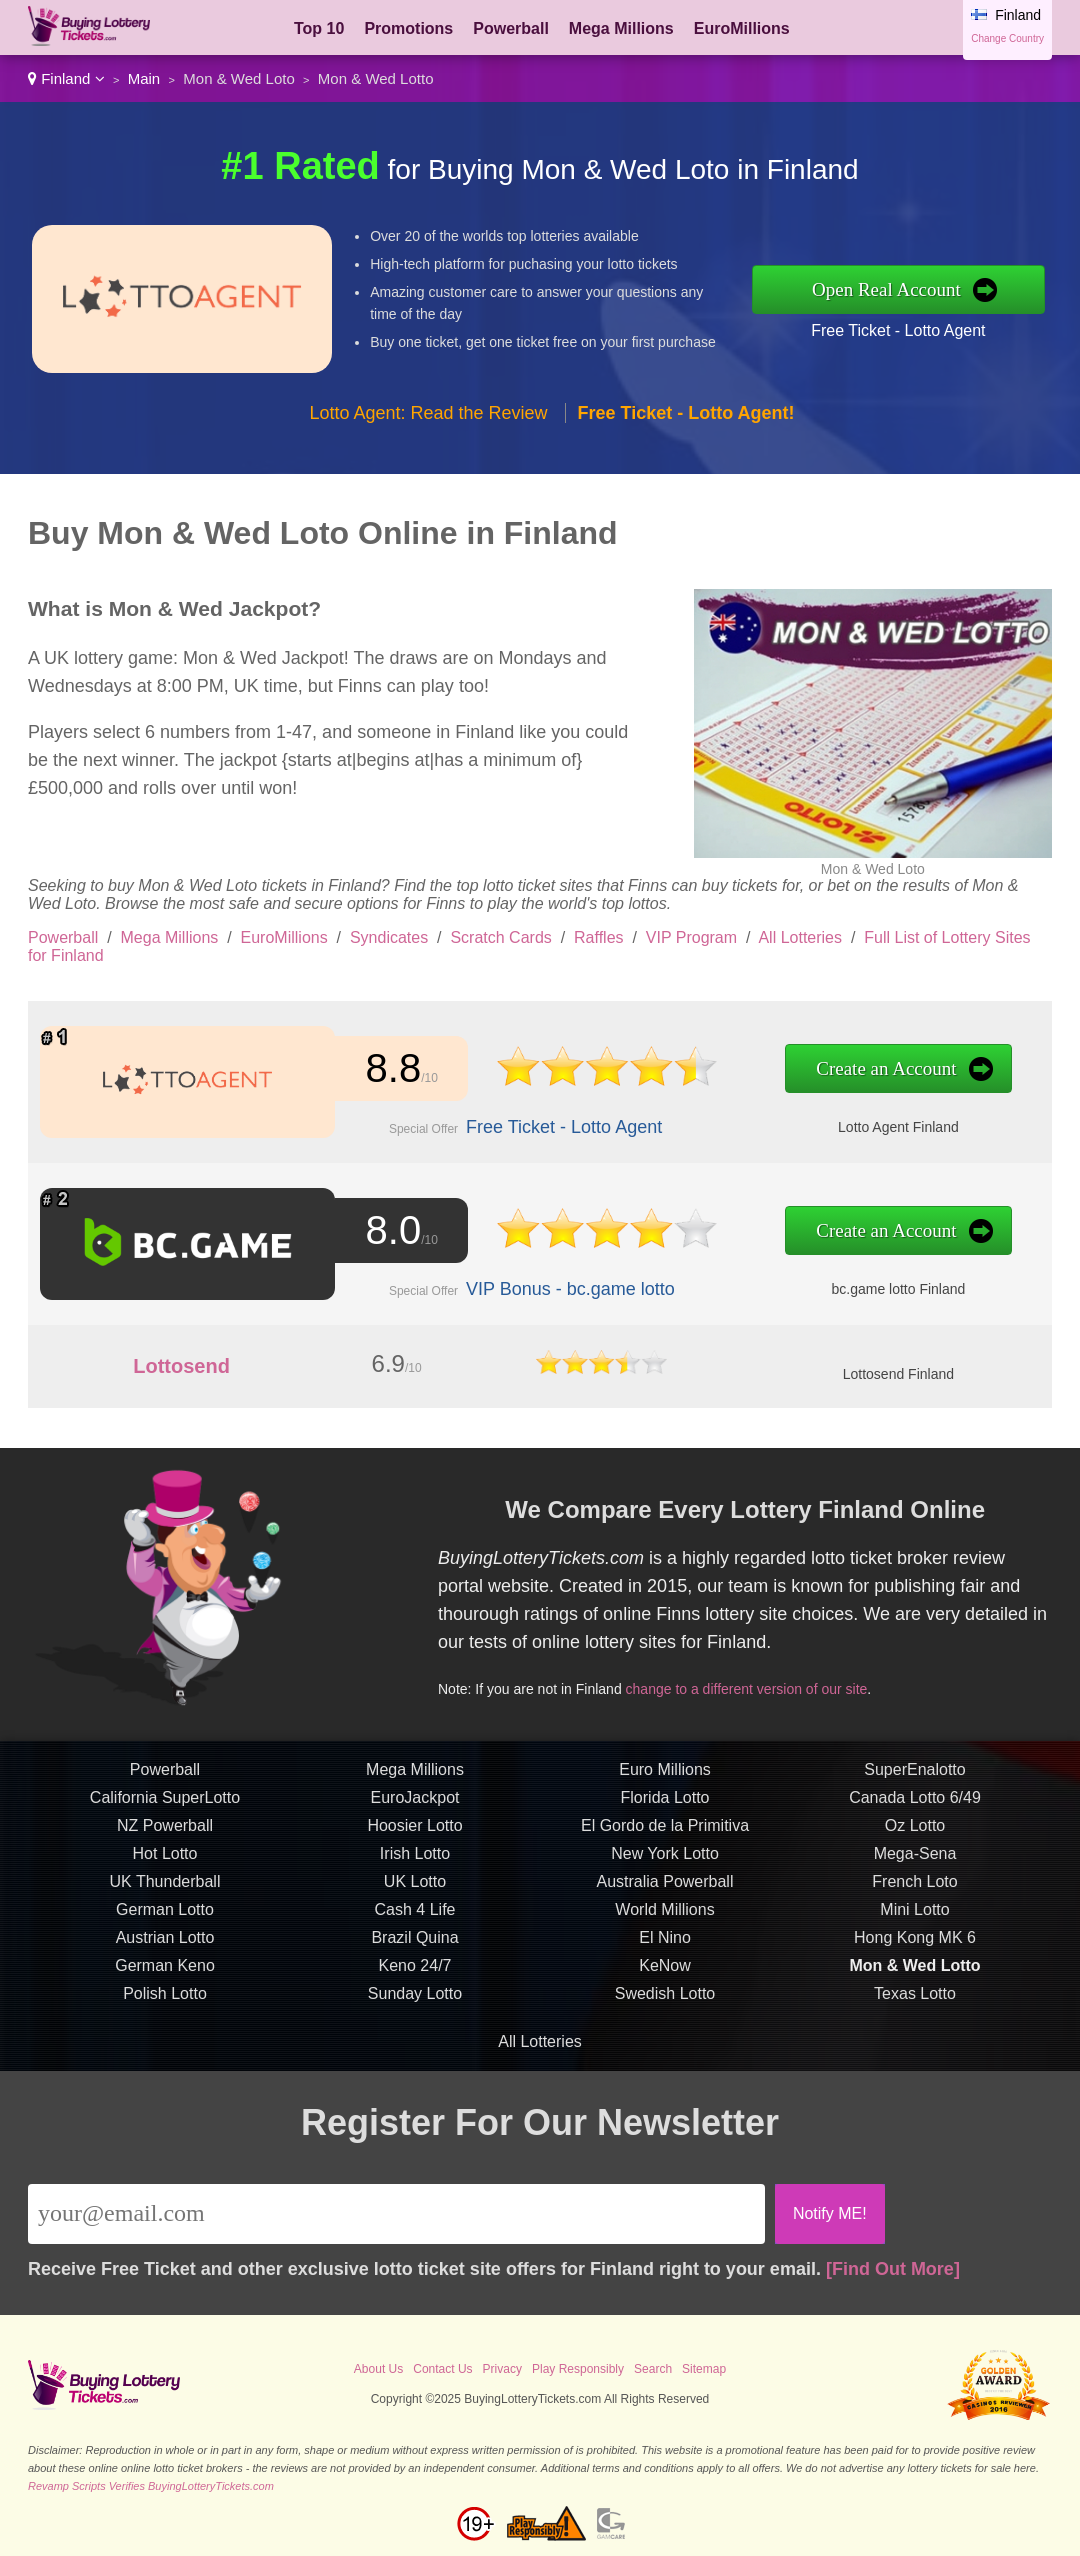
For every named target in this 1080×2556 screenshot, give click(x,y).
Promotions (408, 28)
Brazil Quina (414, 1947)
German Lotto (165, 1919)
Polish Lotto (165, 2003)
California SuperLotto (165, 1807)
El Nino (665, 1947)
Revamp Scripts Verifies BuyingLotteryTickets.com (151, 2486)
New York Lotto (665, 1863)
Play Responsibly (578, 2369)
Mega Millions (621, 28)
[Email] (396, 2214)
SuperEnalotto (914, 1779)
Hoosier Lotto (414, 1835)
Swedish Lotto (665, 2003)
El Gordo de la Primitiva (665, 1835)
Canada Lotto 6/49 (915, 1807)
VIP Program (691, 937)
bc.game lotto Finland (874, 1286)
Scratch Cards (500, 937)
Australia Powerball (665, 1891)
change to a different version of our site (756, 1685)
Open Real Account (886, 289)
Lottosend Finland (898, 1374)
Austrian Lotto (165, 1947)
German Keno (165, 1975)
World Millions (664, 1919)
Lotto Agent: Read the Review (428, 413)
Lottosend (181, 1366)
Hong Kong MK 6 (915, 1947)
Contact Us (442, 2369)
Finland (66, 78)
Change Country (1007, 38)
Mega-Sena (915, 1863)
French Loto (914, 1891)
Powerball (511, 28)
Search (653, 2369)
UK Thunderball (165, 1891)
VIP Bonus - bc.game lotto (559, 1287)
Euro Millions (665, 1779)
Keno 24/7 (415, 1975)
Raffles (599, 937)
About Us (378, 2369)
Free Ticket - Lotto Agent (898, 330)
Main (144, 78)
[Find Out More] (893, 2269)
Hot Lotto (165, 1863)
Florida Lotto (665, 1807)
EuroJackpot (415, 1807)
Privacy (502, 2369)
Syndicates (389, 937)
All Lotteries (800, 937)
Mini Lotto (914, 1919)
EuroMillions (742, 28)
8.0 (389, 1230)
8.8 (389, 1068)
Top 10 (319, 28)
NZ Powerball (165, 1835)
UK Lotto (415, 1891)
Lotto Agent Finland (874, 1124)
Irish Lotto (415, 1863)
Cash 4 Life (415, 1919)
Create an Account (862, 1069)
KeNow (665, 1975)
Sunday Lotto (415, 2003)
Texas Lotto (915, 2003)
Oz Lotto (915, 1835)
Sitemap (704, 2369)
